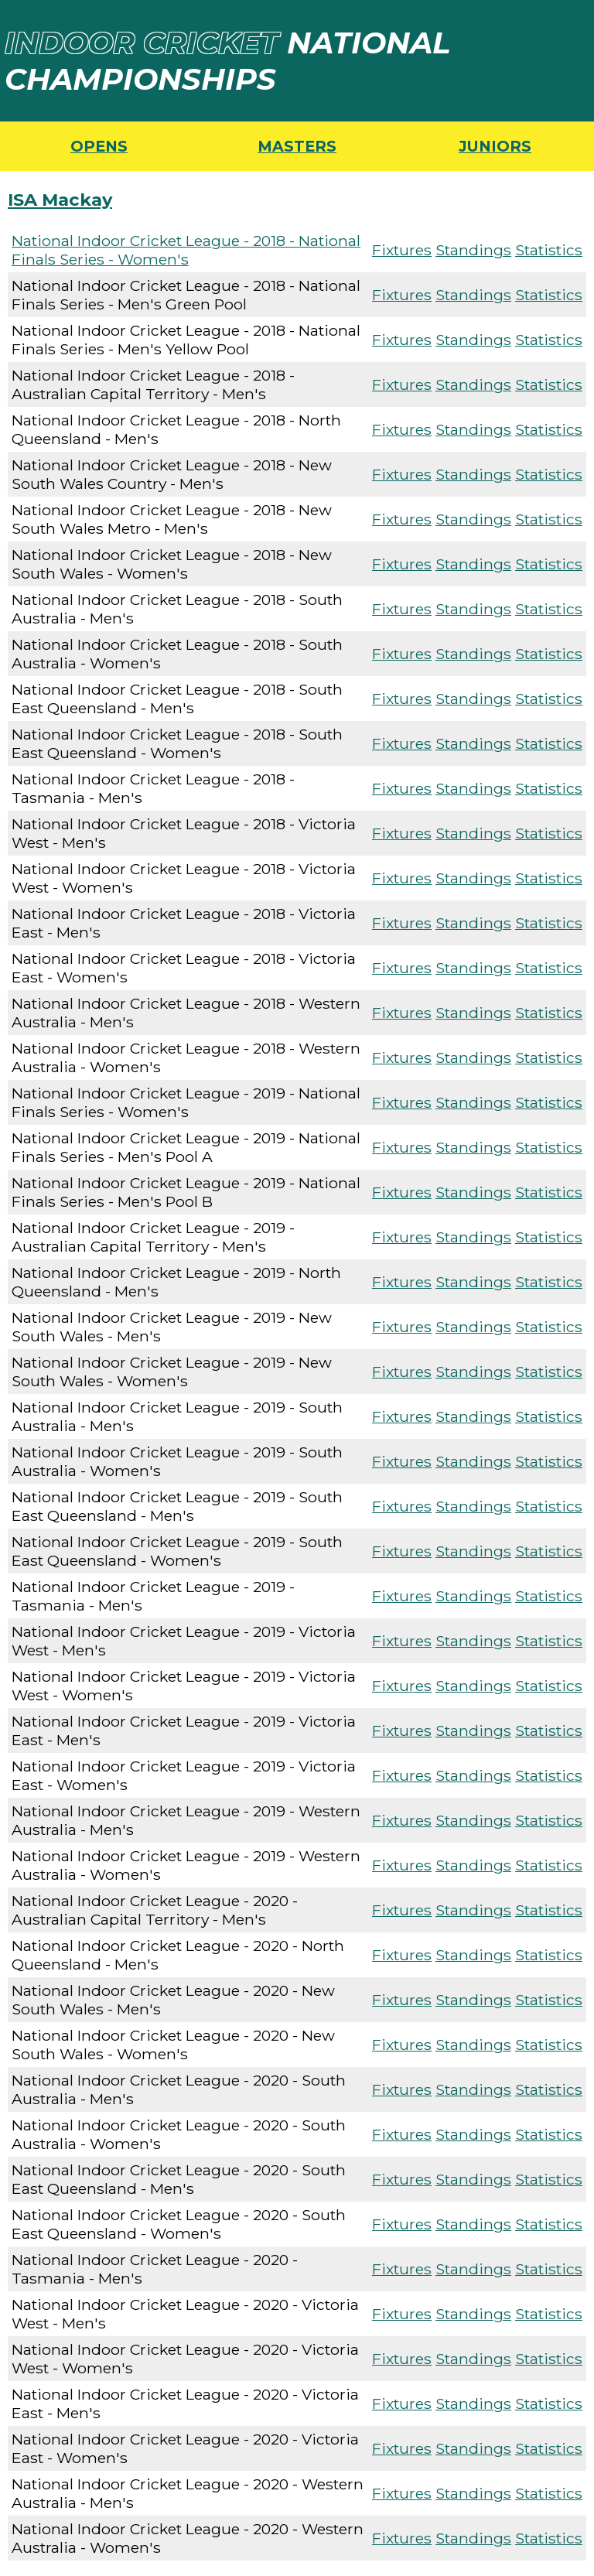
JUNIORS (495, 146)
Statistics (548, 250)
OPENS (99, 146)
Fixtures (402, 250)
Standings (473, 250)
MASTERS (297, 146)
